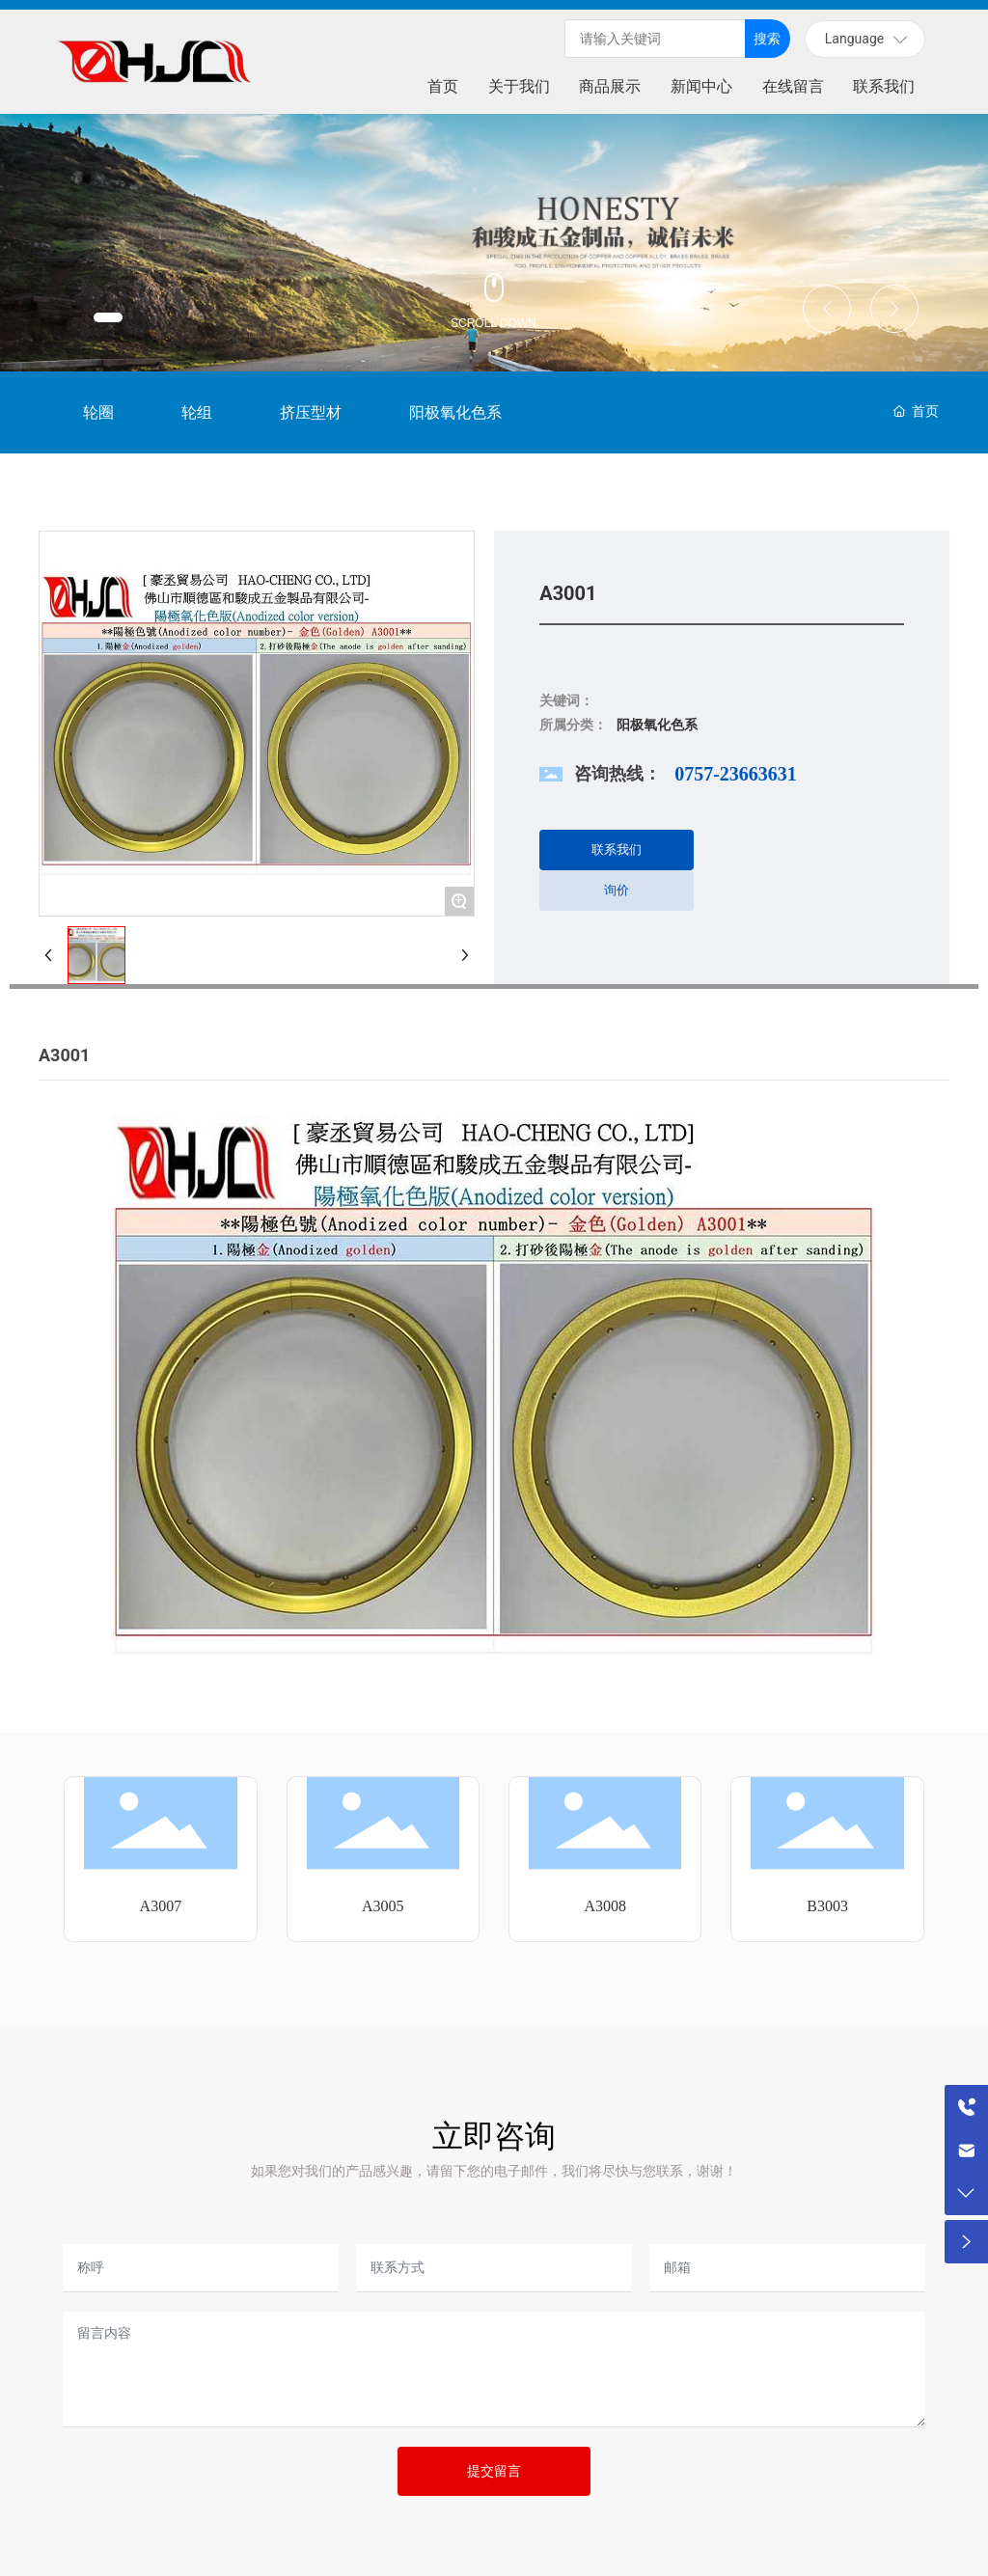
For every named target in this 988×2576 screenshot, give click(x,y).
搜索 (767, 38)
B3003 (827, 1906)
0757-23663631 (735, 773)
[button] (108, 317)
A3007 (161, 1906)
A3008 (605, 1906)
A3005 (383, 1906)
